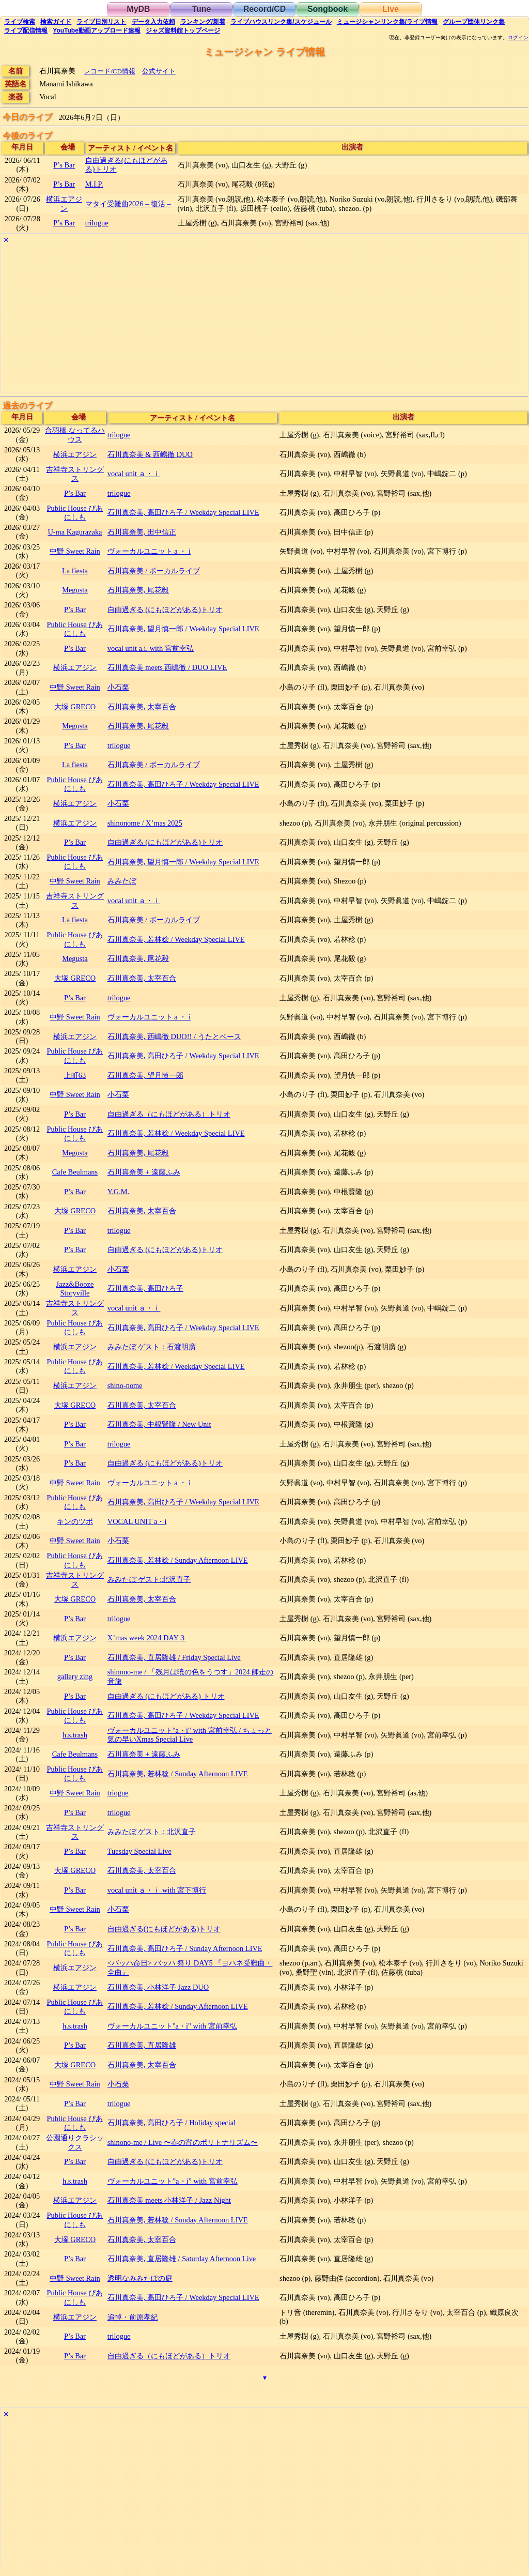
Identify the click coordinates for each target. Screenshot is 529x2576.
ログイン (518, 37)
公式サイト (159, 71)
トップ (183, 30)
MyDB (138, 9)
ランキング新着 (202, 21)
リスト (101, 21)
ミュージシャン (387, 21)
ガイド (55, 21)
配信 (26, 30)
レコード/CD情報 (109, 71)
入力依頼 (153, 21)
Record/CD (264, 9)
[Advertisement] (264, 319)
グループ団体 (474, 21)
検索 (19, 21)
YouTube (97, 30)
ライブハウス (280, 21)
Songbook (327, 9)
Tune (201, 9)
